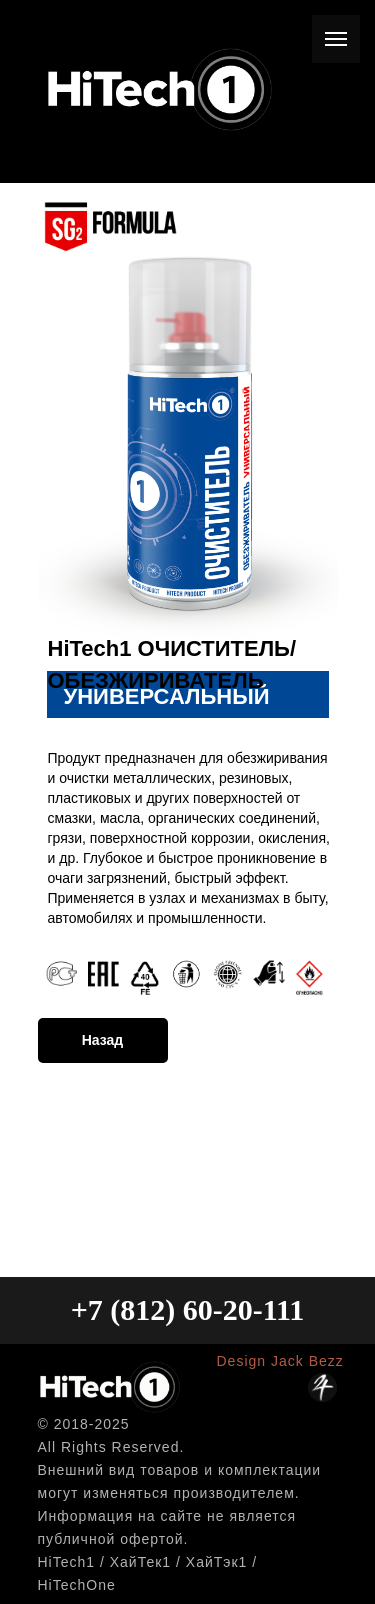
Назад (103, 1040)
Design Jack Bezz (280, 1361)
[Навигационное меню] (336, 39)
